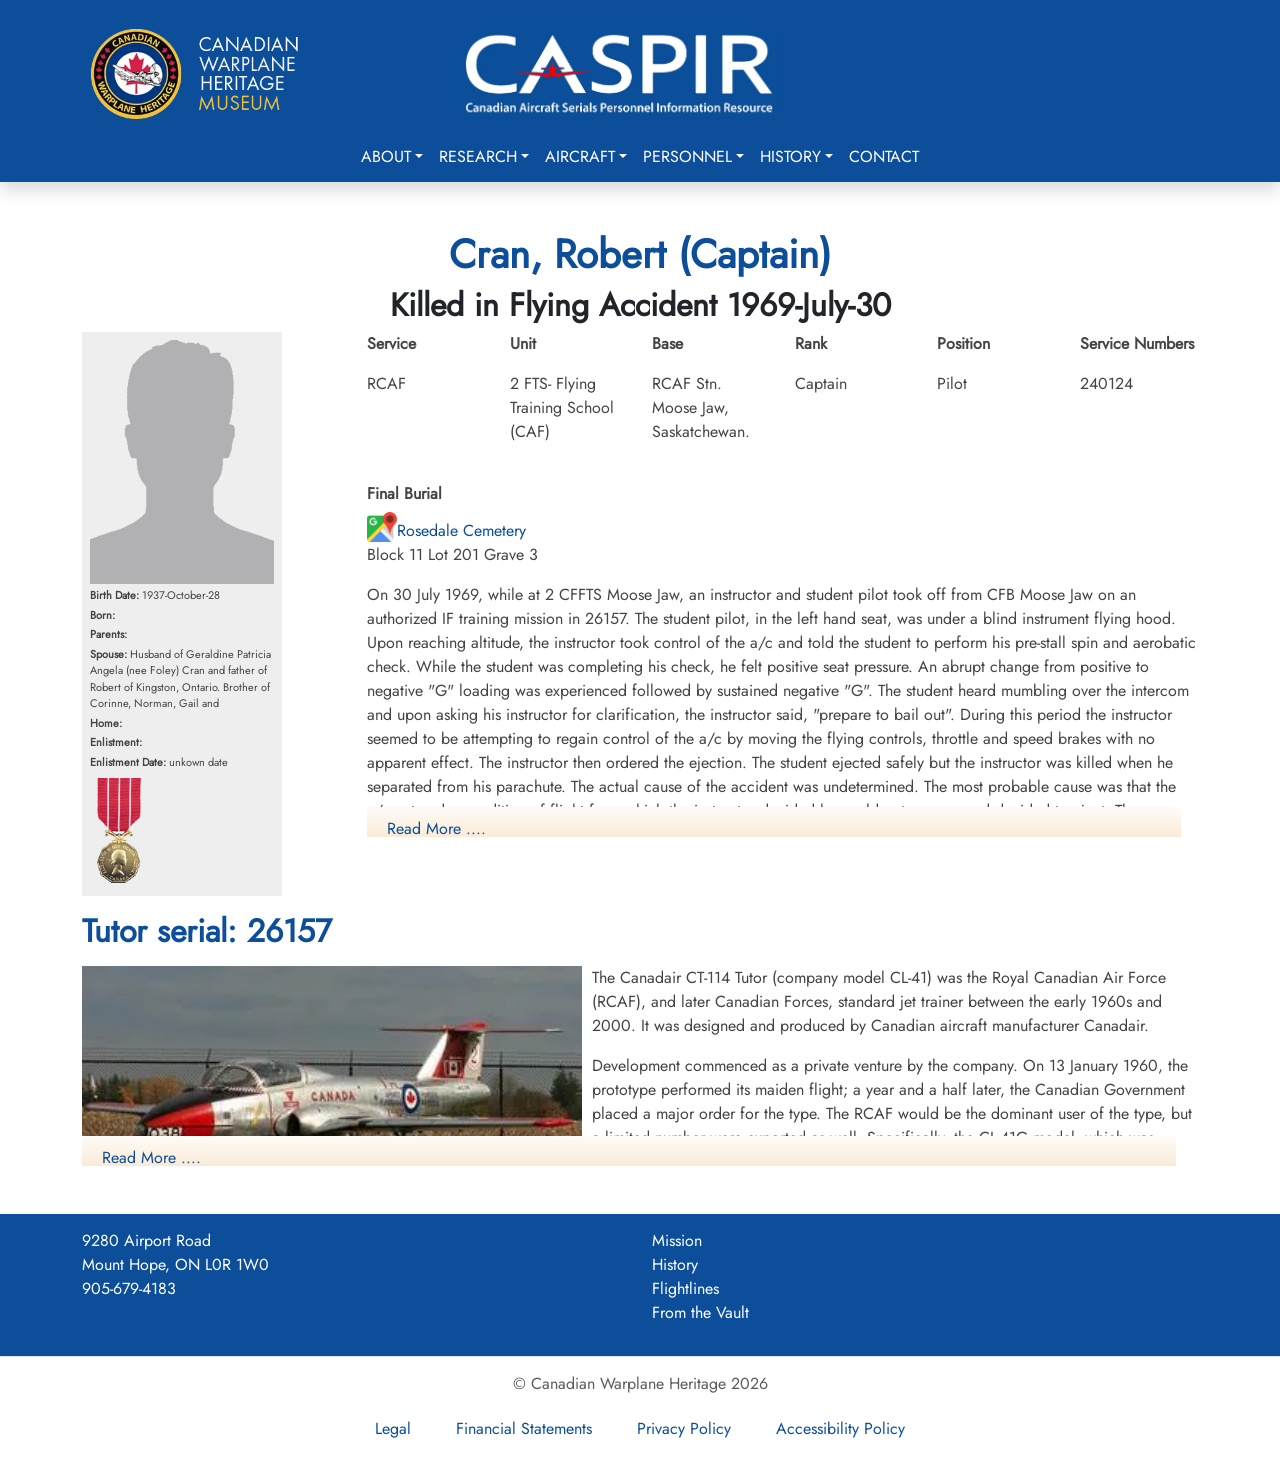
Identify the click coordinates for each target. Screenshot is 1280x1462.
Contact (884, 156)
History (790, 156)
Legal (393, 1428)
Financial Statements (524, 1428)
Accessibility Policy (840, 1428)
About (386, 156)
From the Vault (700, 1312)
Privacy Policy (684, 1428)
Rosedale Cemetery (446, 530)
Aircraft (580, 156)
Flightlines (685, 1288)
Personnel (687, 156)
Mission (677, 1240)
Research (478, 156)
